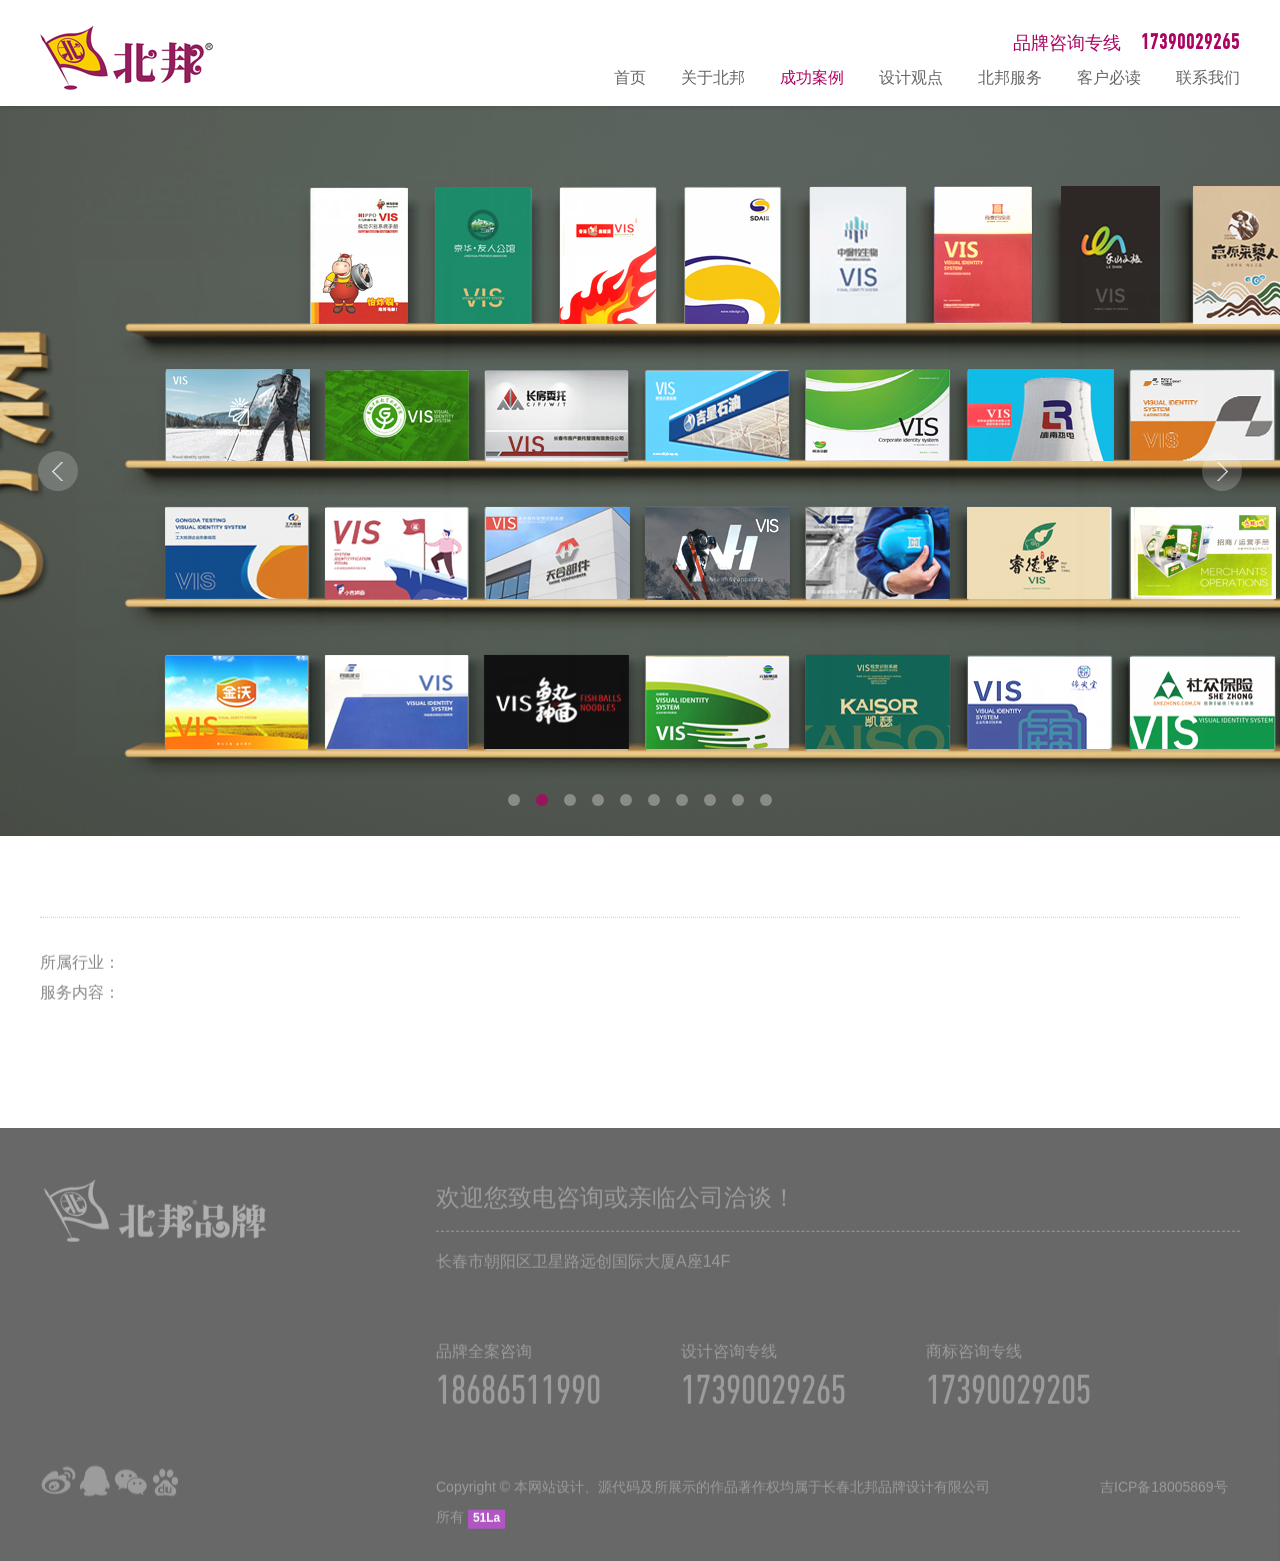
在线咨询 (1255, 1332)
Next (1222, 471)
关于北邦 (713, 77)
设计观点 (911, 77)
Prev (58, 471)
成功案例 (812, 77)
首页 (630, 77)
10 (766, 800)
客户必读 (1109, 77)
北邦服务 (1010, 77)
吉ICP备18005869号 (1164, 1502)
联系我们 (1208, 77)
